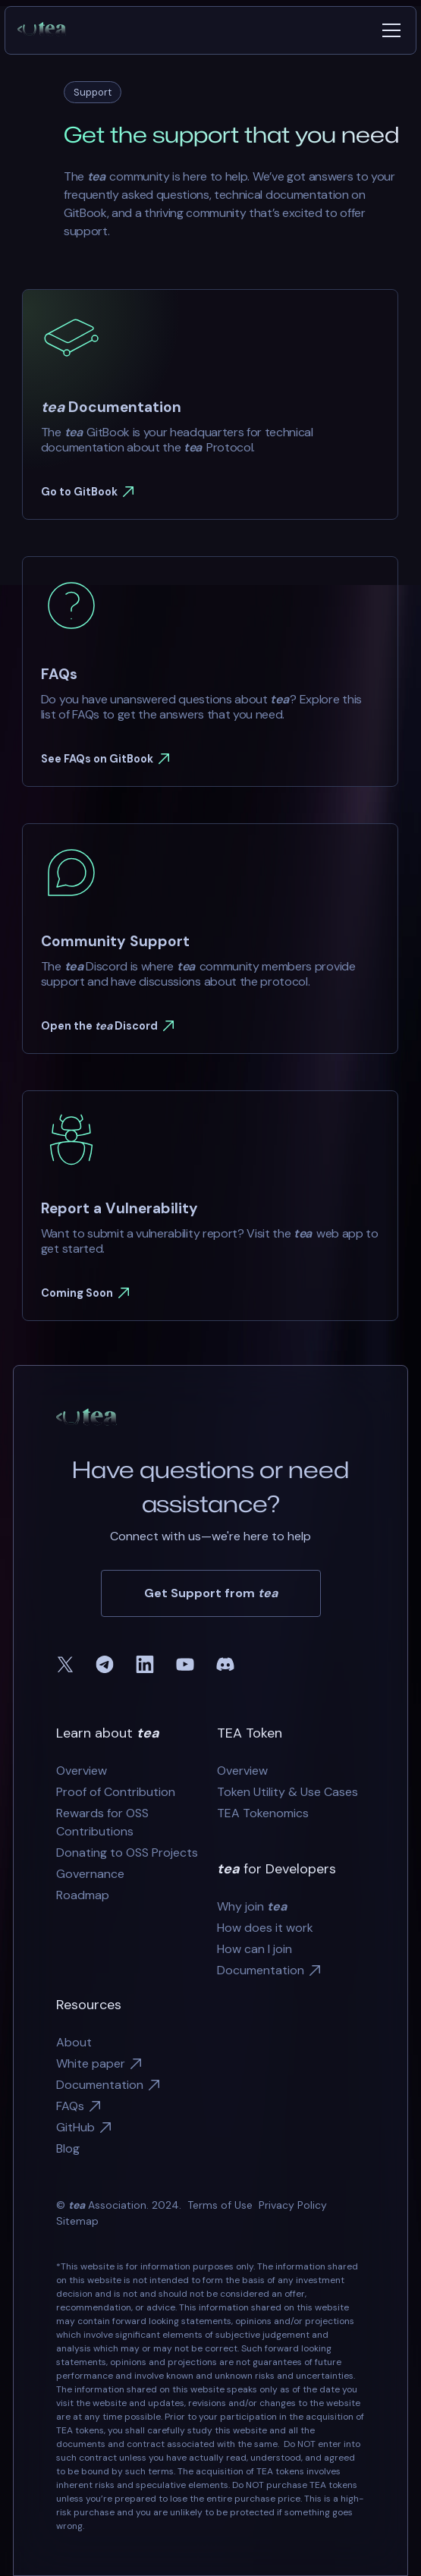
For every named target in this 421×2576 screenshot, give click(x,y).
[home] (47, 30)
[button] (388, 30)
